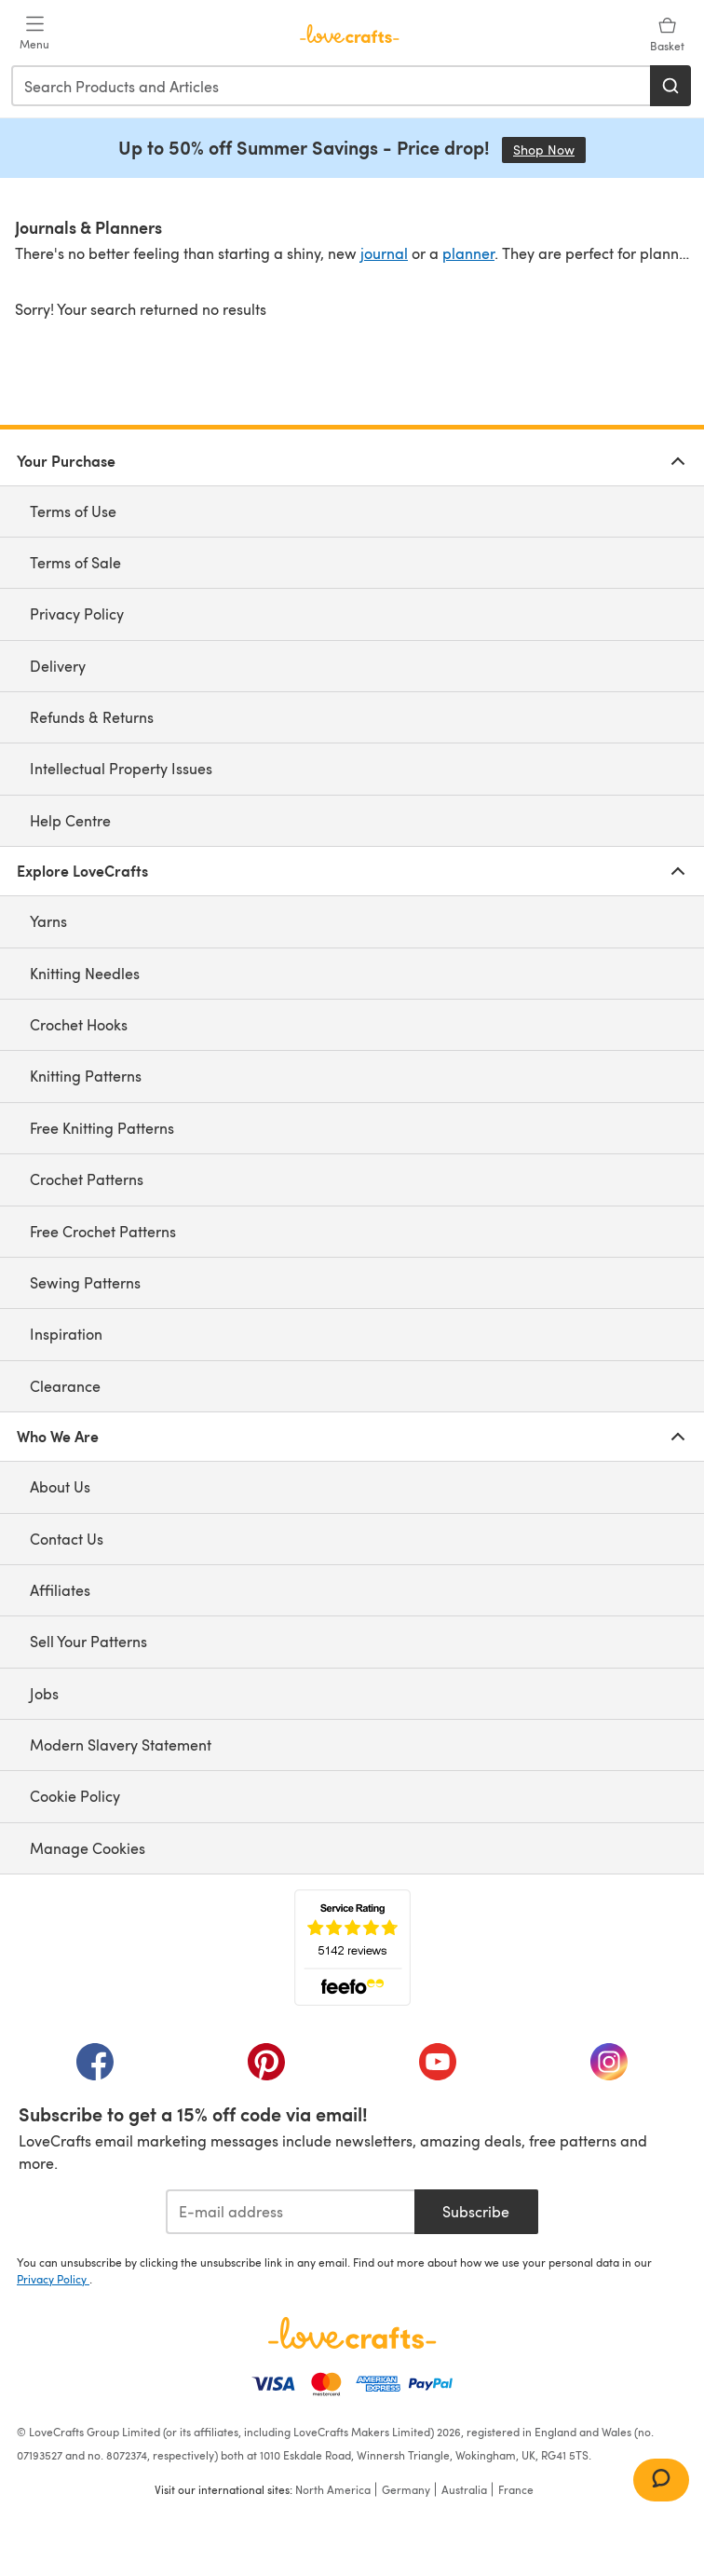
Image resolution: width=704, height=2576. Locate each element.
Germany (406, 2489)
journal (384, 253)
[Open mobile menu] (34, 33)
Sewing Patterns (85, 1282)
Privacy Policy (77, 613)
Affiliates (60, 1590)
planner (468, 253)
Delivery (58, 665)
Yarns (48, 921)
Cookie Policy (75, 1796)
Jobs (44, 1693)
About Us (60, 1486)
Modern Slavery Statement (120, 1744)
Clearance (65, 1386)
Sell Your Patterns (88, 1641)
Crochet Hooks (79, 1024)
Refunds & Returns (92, 717)
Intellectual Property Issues (121, 768)
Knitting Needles (85, 973)
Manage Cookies (87, 1848)
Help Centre (70, 820)
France (516, 2489)
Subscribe (475, 2211)
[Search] (670, 85)
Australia (464, 2489)
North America (333, 2489)
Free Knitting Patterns (102, 1128)
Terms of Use (73, 511)
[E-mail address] (290, 2211)
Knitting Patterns (86, 1075)
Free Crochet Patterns (103, 1231)
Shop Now (549, 149)
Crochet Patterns (86, 1179)
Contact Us (66, 1538)
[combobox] (331, 85)
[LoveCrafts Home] (352, 2333)
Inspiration (66, 1333)
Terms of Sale (75, 562)
